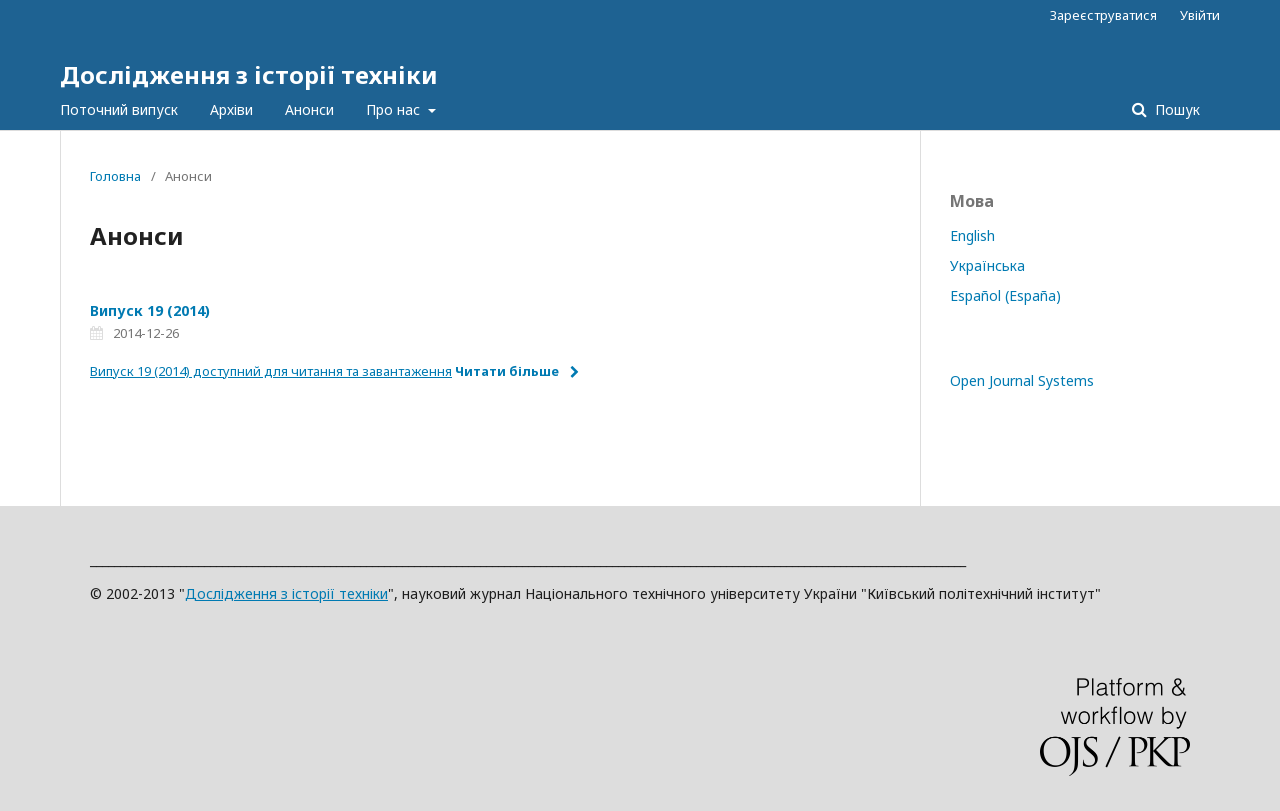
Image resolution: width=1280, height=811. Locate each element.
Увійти (1200, 15)
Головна (115, 176)
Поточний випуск (119, 109)
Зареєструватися (1103, 15)
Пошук (1175, 109)
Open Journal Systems (1022, 380)
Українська (987, 265)
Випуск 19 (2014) (150, 310)
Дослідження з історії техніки (249, 74)
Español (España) (1005, 295)
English (972, 235)
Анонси (309, 109)
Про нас (395, 109)
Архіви (231, 109)
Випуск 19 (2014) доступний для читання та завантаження (271, 371)
